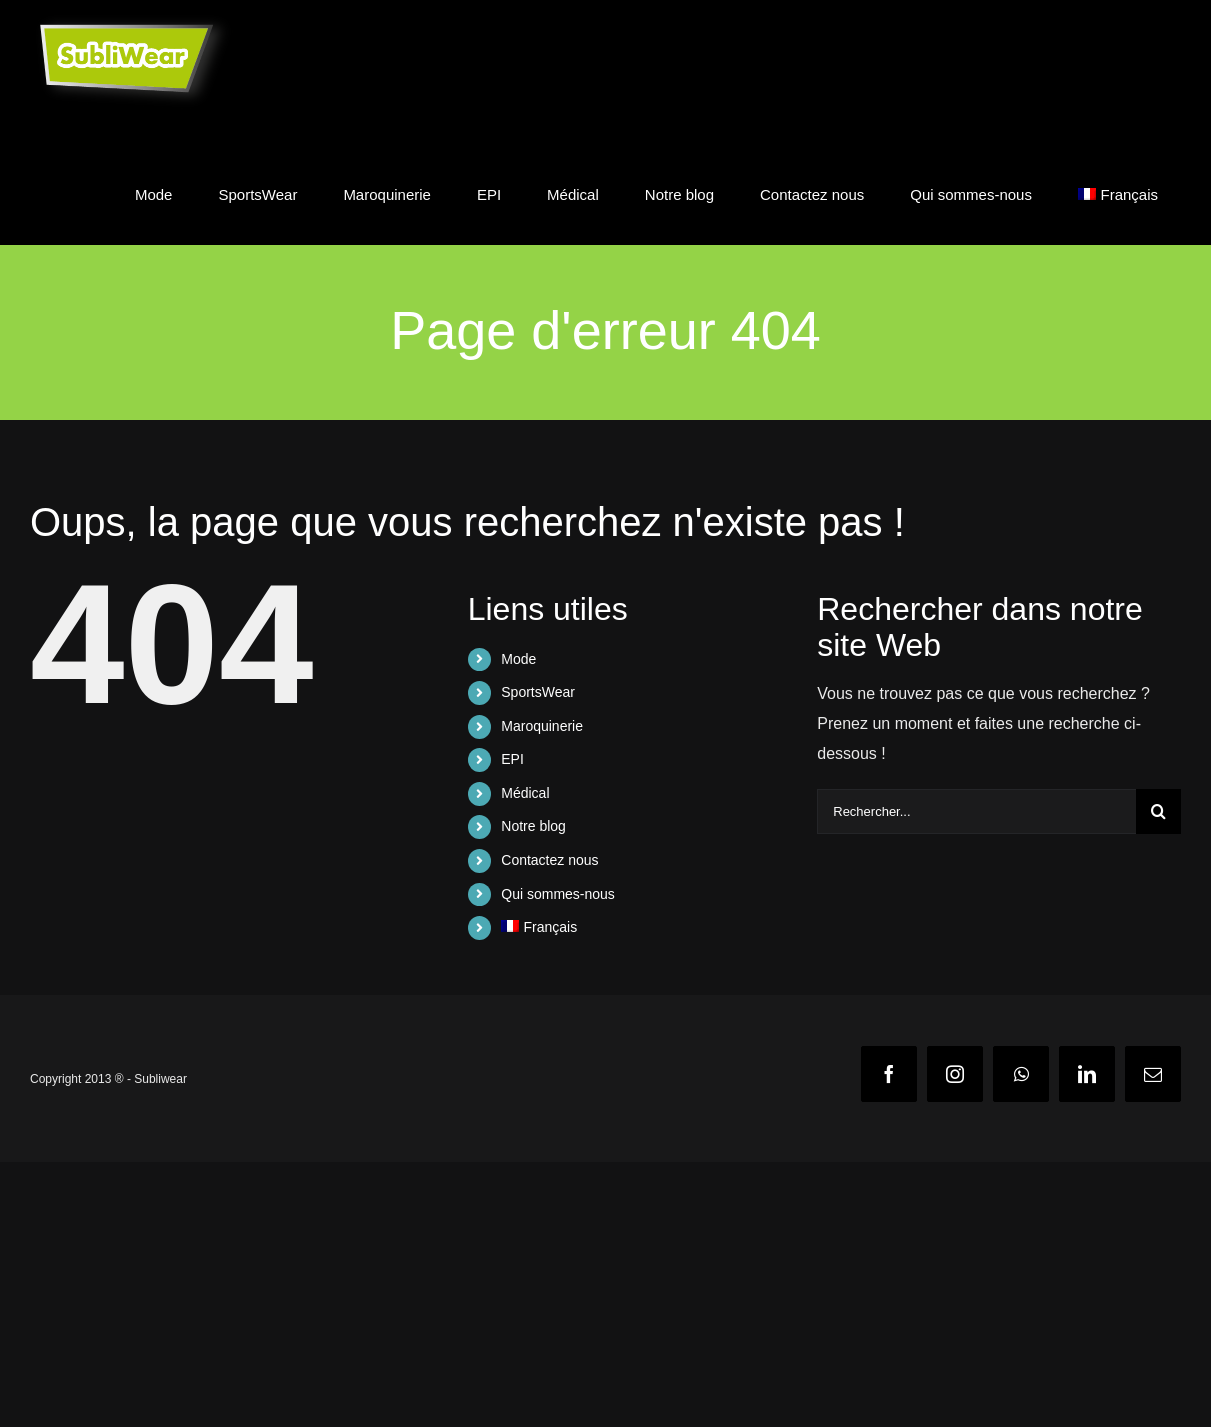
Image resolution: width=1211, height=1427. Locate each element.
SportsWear (538, 692)
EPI (512, 759)
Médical (525, 793)
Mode (518, 659)
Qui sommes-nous (558, 894)
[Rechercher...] (976, 811)
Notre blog (533, 826)
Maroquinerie (542, 726)
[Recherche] (1158, 811)
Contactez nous (549, 860)
